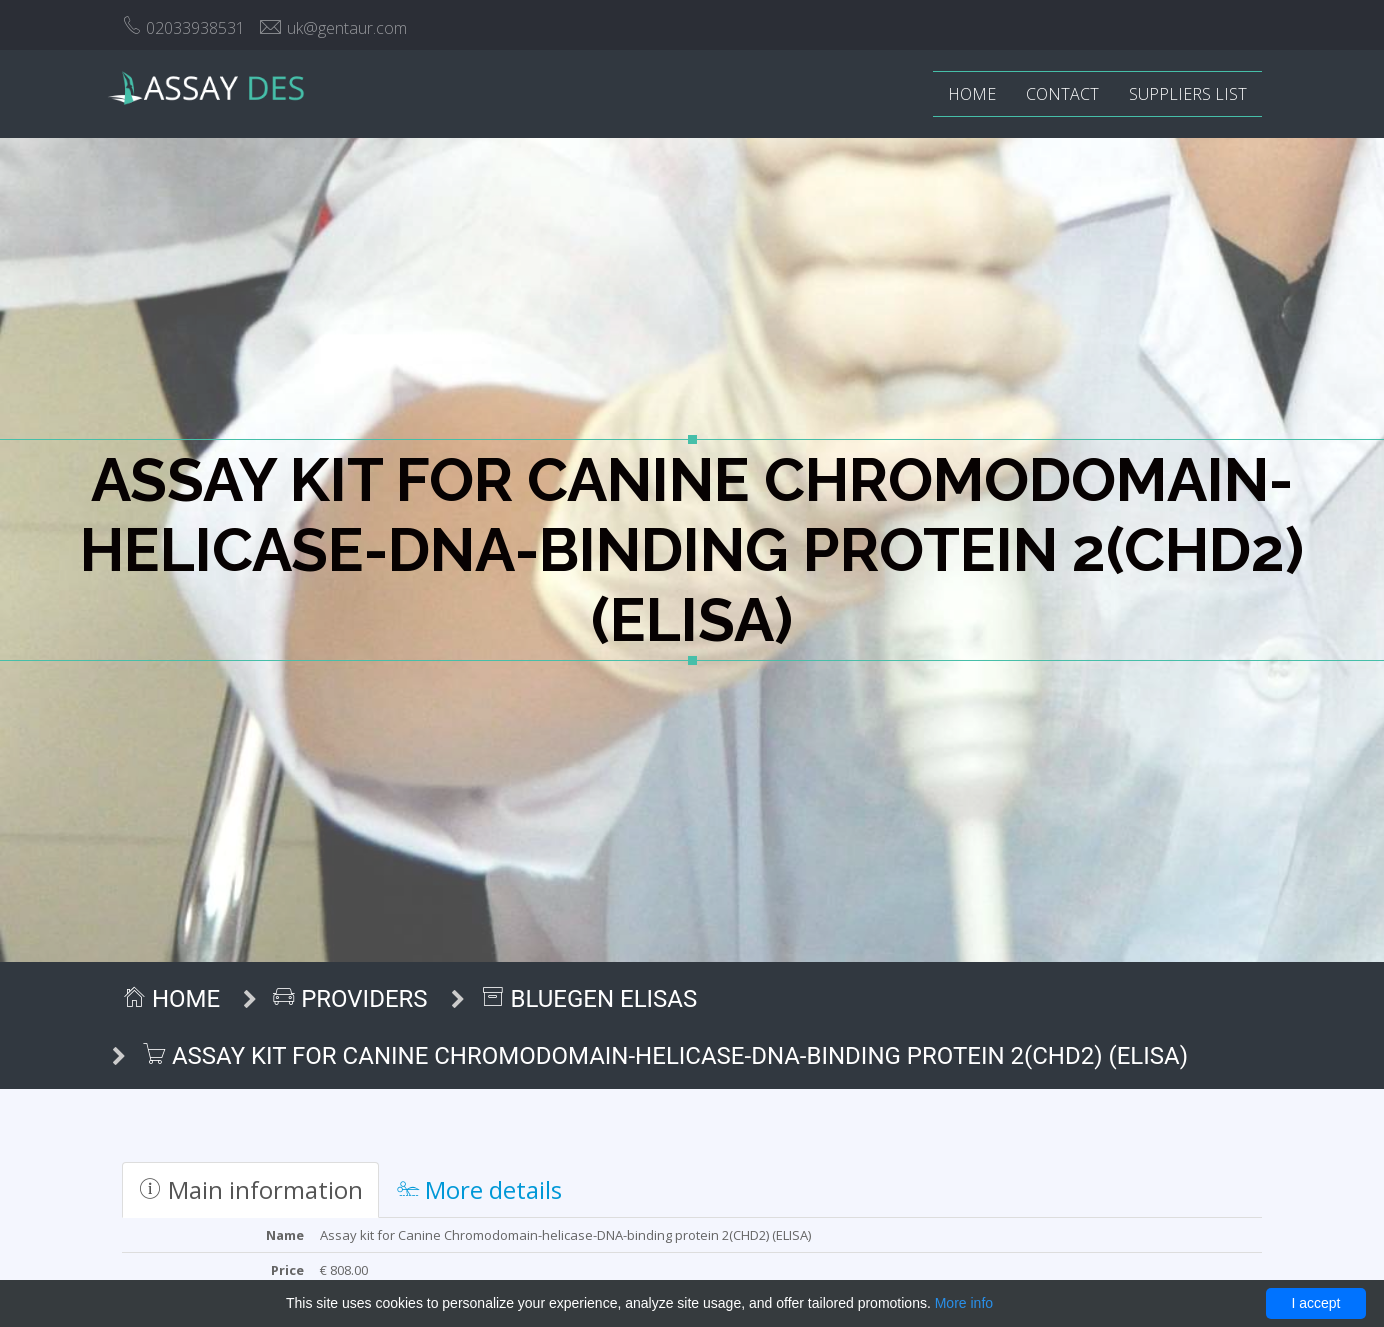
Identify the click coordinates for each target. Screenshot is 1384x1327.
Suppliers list (1188, 94)
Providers (350, 999)
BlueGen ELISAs (589, 999)
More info (964, 1303)
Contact (1062, 94)
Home (972, 94)
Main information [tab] (250, 1189)
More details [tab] (479, 1189)
